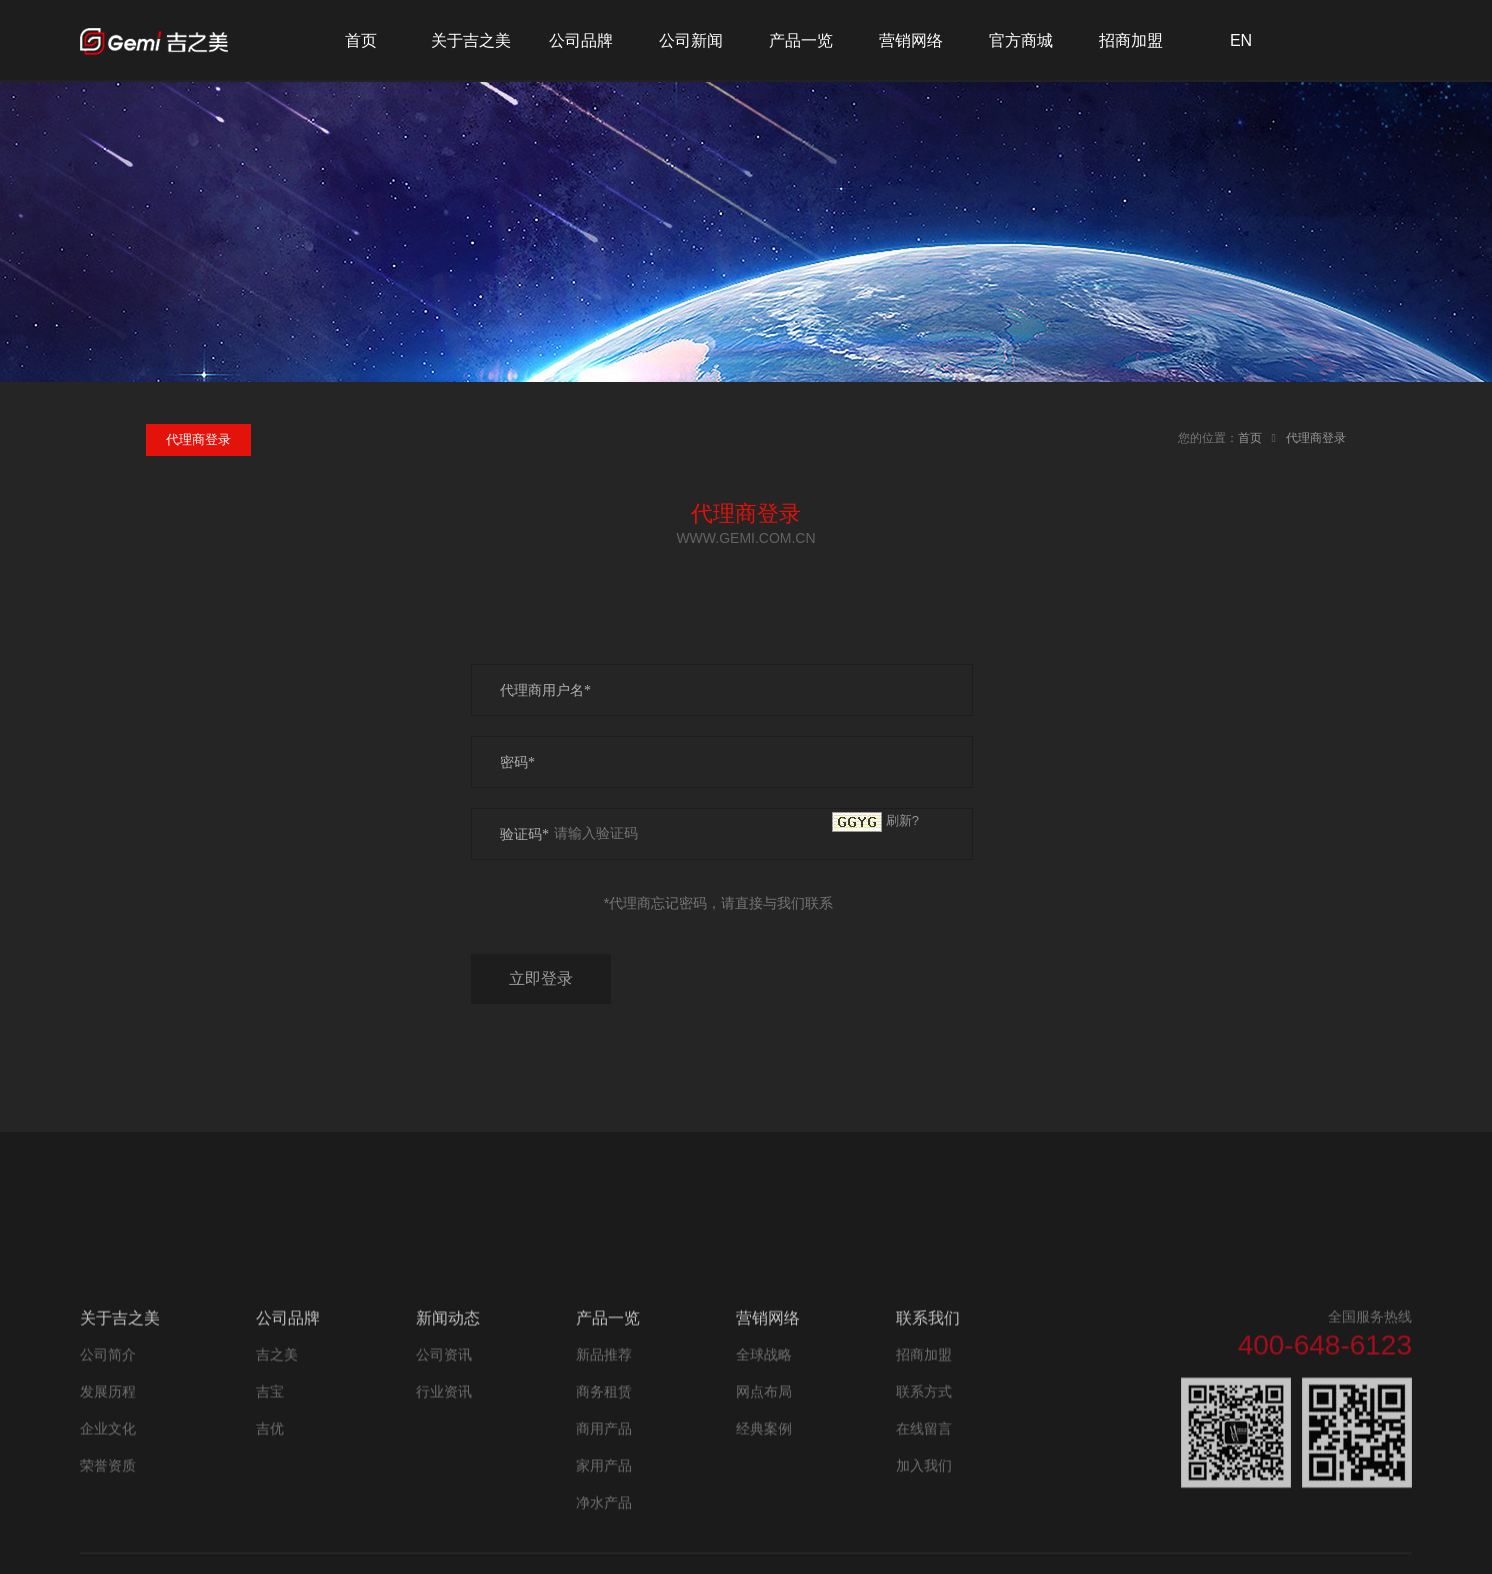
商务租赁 (604, 1460)
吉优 (270, 1497)
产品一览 (801, 40)
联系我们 (928, 1386)
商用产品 (604, 1497)
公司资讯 (444, 1423)
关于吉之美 (471, 40)
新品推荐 (604, 1423)
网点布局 (764, 1460)
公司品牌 (581, 40)
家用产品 (604, 1534)
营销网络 (911, 40)
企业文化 (108, 1497)
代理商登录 (1316, 438)
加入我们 (924, 1534)
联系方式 (924, 1460)
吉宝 (270, 1460)
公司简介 (108, 1423)
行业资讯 (444, 1460)
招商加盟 (1131, 40)
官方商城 (1021, 40)
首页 (361, 40)
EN (1241, 40)
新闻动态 (448, 1386)
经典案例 (764, 1497)
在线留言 (924, 1497)
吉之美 (277, 1423)
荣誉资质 (108, 1534)
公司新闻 (691, 40)
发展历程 (108, 1460)
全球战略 (764, 1423)
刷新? (902, 820)
